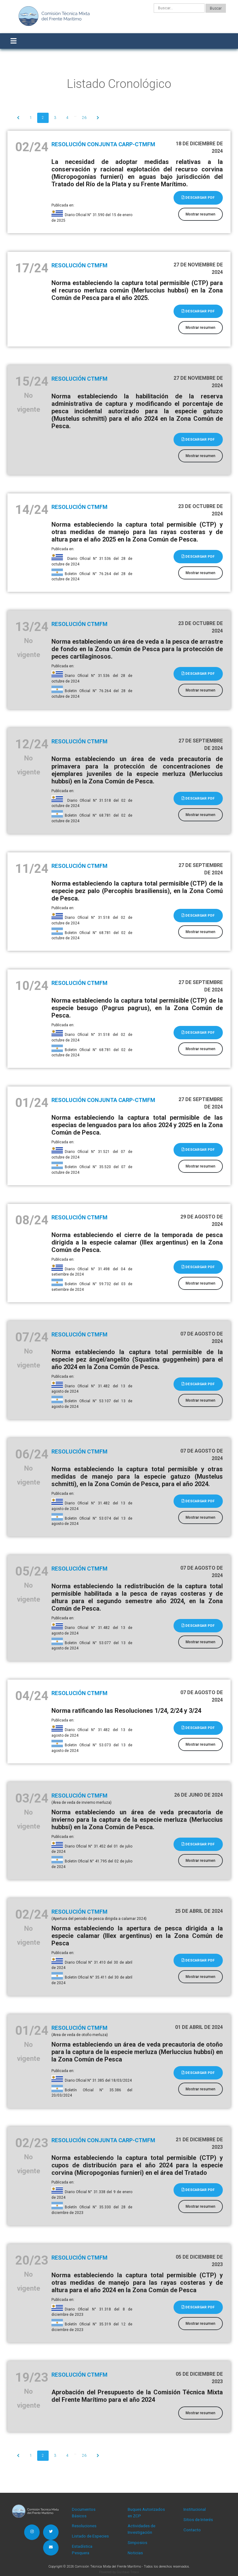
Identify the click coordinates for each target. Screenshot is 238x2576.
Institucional (194, 2509)
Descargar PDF (198, 197)
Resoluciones (84, 2526)
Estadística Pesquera (82, 2549)
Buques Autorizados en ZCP (146, 2512)
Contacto (192, 2530)
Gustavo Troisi (128, 2572)
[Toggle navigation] (13, 40)
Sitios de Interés (198, 2519)
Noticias (135, 2553)
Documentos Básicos (83, 2512)
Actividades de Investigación (141, 2529)
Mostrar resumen (200, 214)
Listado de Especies (90, 2536)
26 (84, 118)
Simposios (137, 2542)
